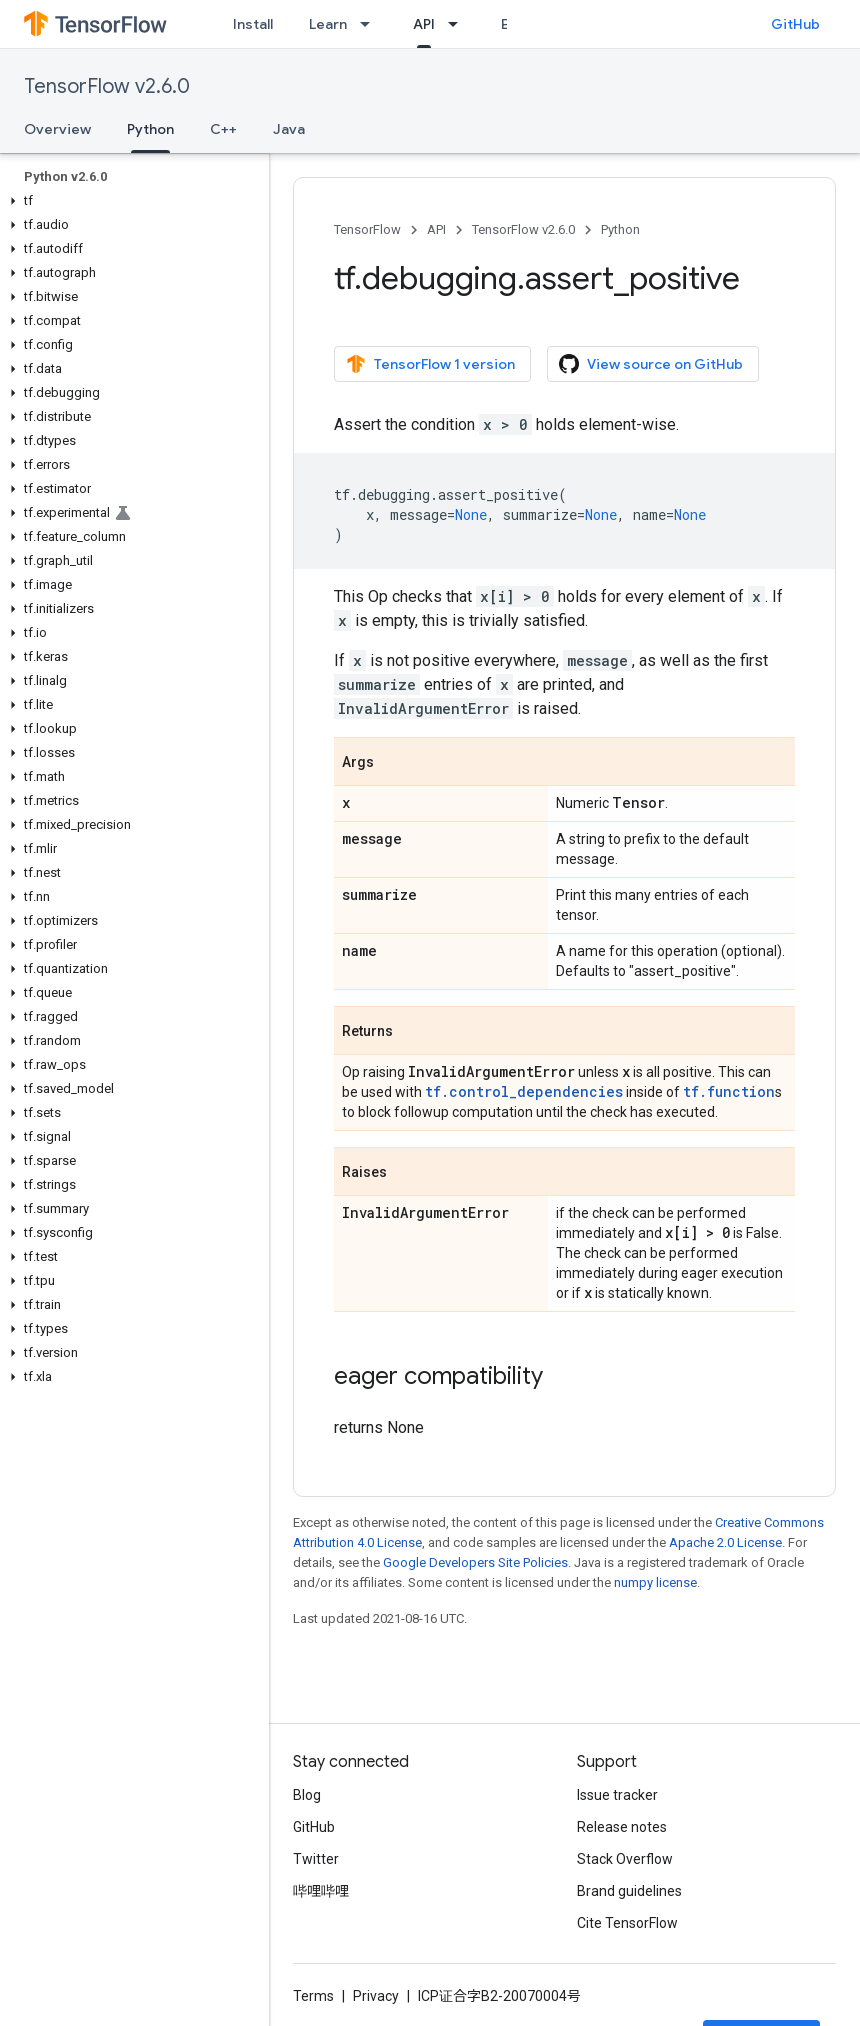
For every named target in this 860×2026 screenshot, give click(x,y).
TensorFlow (367, 229)
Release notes (622, 1827)
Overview (57, 129)
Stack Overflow (625, 1859)
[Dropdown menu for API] (459, 24)
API (436, 229)
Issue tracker (617, 1795)
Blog (307, 1795)
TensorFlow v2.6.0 (107, 86)
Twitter (316, 1859)
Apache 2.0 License (725, 1542)
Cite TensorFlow (627, 1923)
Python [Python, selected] (150, 129)
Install (253, 24)
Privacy (376, 1996)
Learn (328, 24)
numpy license (655, 1582)
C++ (223, 129)
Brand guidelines (629, 1891)
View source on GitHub (651, 364)
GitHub (795, 24)
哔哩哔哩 (321, 1891)
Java (289, 129)
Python (620, 229)
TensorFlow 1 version (430, 364)
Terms (313, 1996)
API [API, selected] (424, 24)
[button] (130, 201)
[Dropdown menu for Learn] (371, 24)
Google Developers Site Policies (475, 1562)
